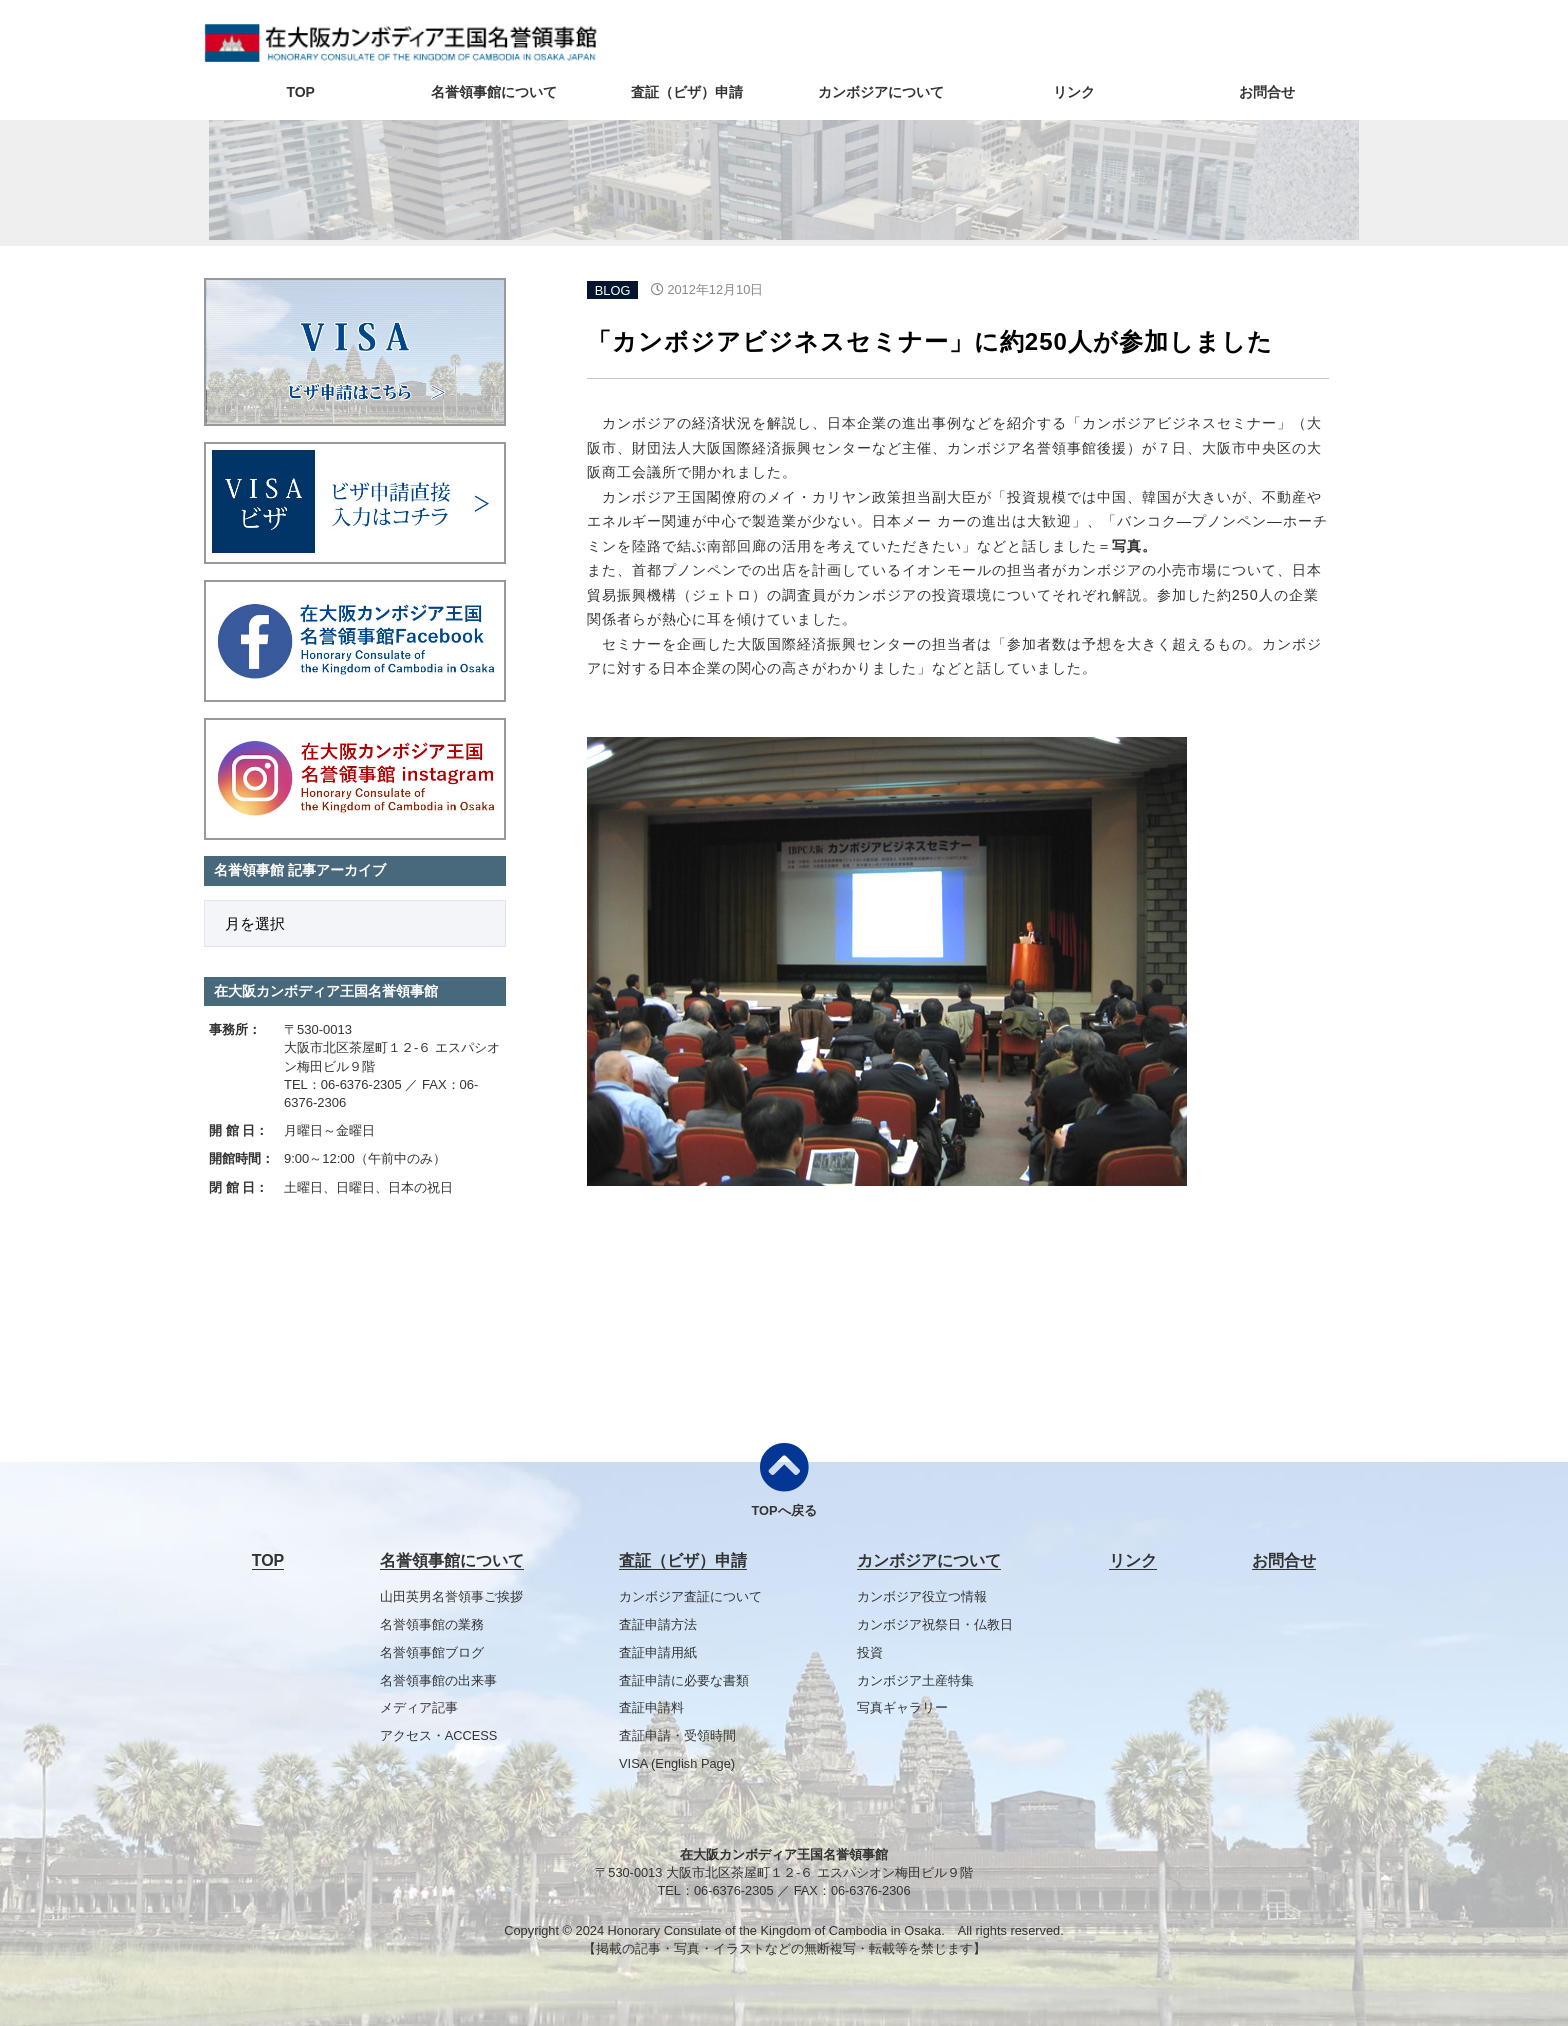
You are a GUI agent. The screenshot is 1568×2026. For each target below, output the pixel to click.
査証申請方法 (658, 1624)
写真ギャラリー (902, 1707)
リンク (1074, 92)
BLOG (613, 289)
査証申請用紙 (658, 1652)
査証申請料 (651, 1707)
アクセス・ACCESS (439, 1735)
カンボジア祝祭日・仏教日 (935, 1624)
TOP (300, 92)
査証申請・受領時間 (677, 1735)
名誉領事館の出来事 (438, 1680)
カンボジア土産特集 (915, 1680)
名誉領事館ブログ (432, 1652)
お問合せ (1267, 92)
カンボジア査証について (690, 1596)
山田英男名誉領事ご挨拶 (451, 1596)
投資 (870, 1652)
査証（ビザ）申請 (687, 92)
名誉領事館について (494, 92)
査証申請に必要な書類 (684, 1680)
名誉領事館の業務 (432, 1624)
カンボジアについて (881, 92)
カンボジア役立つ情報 (922, 1596)
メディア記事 (419, 1707)
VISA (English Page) (677, 1763)
